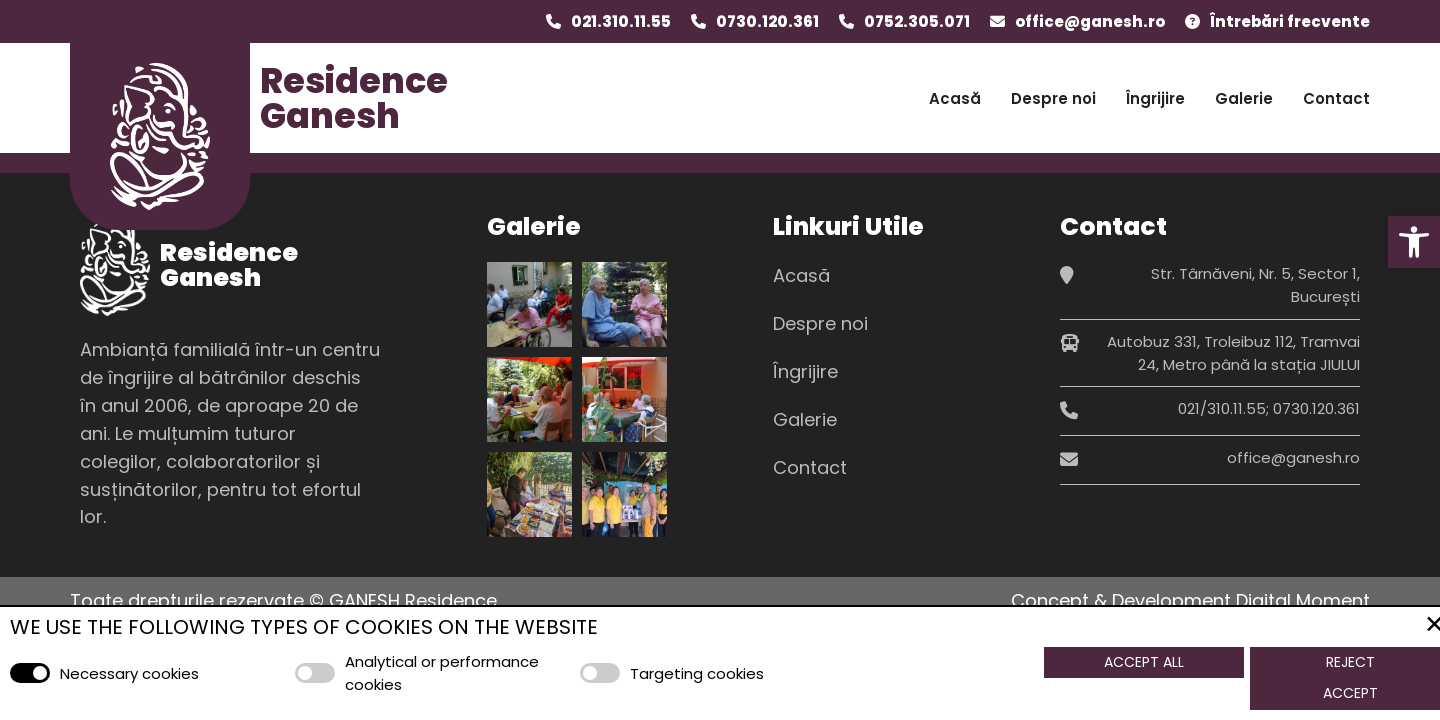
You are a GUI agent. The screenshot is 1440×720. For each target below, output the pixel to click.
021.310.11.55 (621, 21)
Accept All (1144, 662)
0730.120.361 (767, 21)
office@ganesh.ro (1090, 21)
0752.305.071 (917, 21)
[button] (1414, 242)
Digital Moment (1303, 600)
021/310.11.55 (1222, 408)
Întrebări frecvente (1290, 21)
